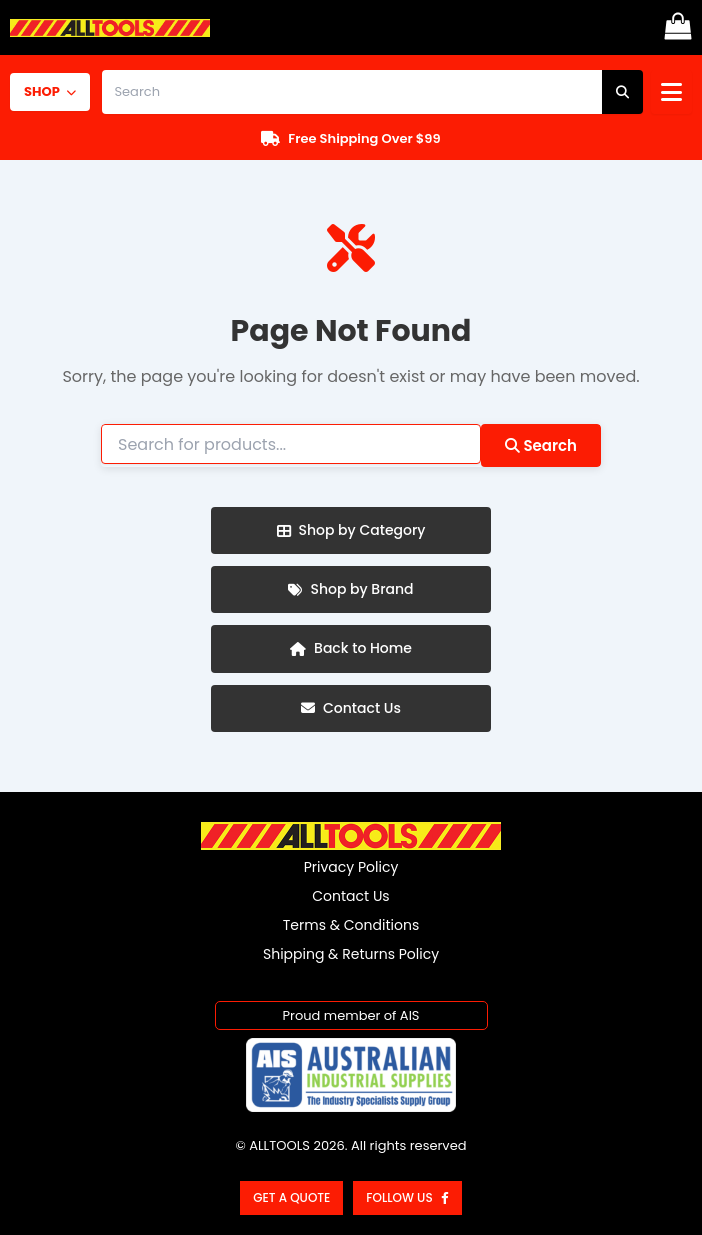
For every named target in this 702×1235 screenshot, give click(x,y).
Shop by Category (351, 530)
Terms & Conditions (351, 925)
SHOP (50, 91)
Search (541, 445)
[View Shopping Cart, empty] (678, 28)
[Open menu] (671, 92)
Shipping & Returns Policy (351, 954)
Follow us (407, 1197)
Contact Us (351, 708)
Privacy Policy (351, 867)
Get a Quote (291, 1197)
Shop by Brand (350, 589)
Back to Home (351, 648)
